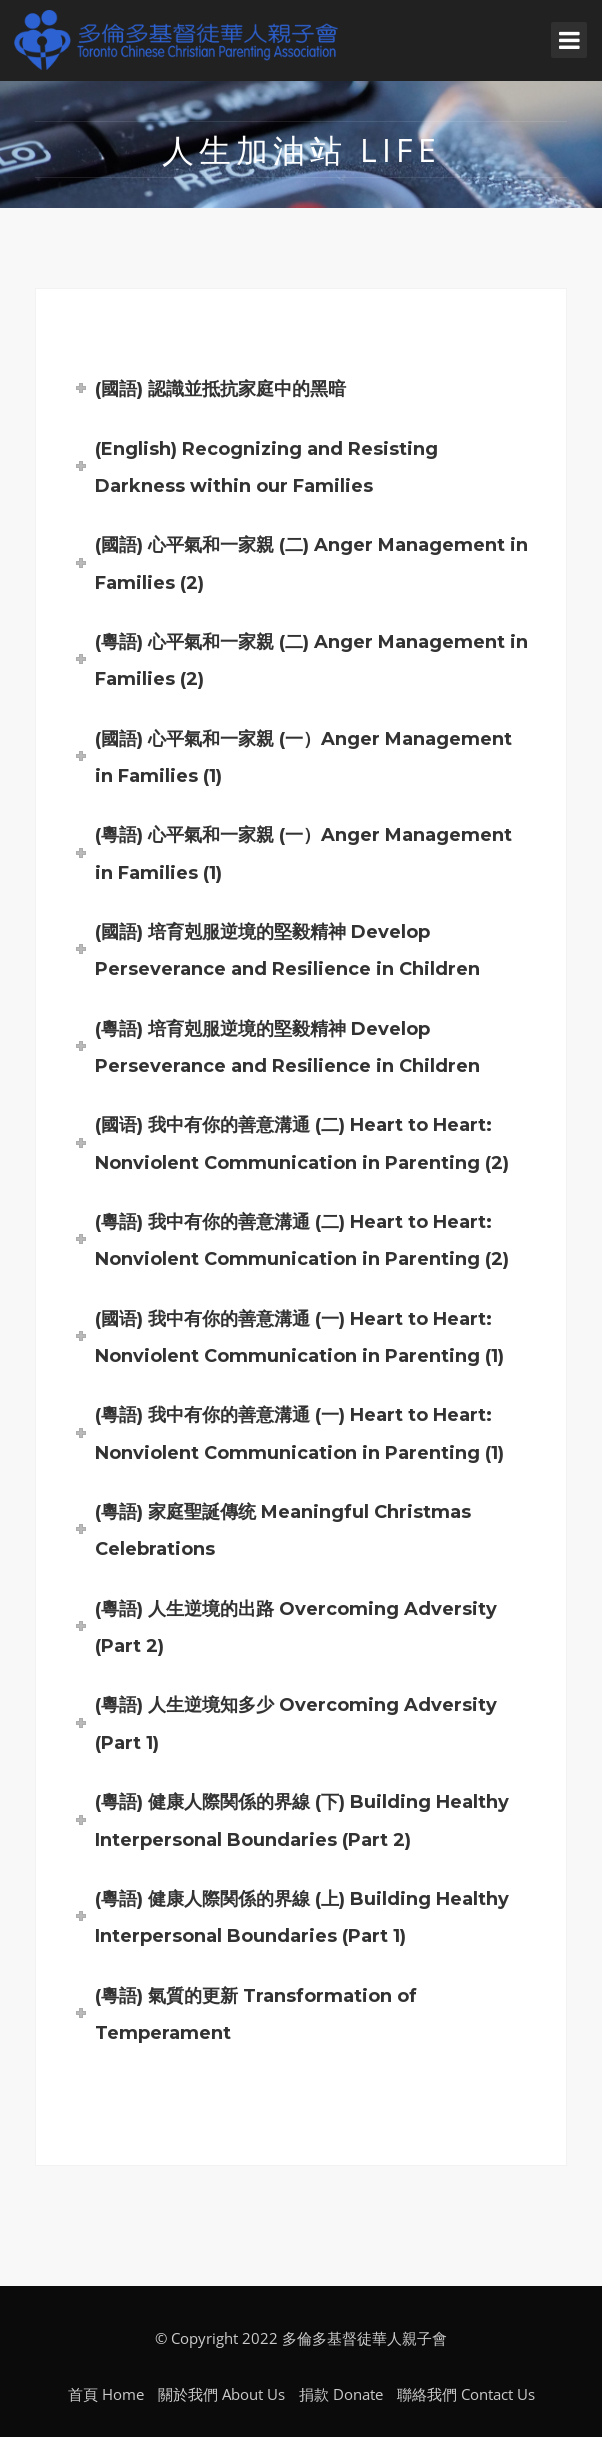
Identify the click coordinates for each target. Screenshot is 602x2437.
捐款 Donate (341, 2394)
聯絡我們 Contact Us (466, 2394)
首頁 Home (106, 2394)
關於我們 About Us (221, 2394)
